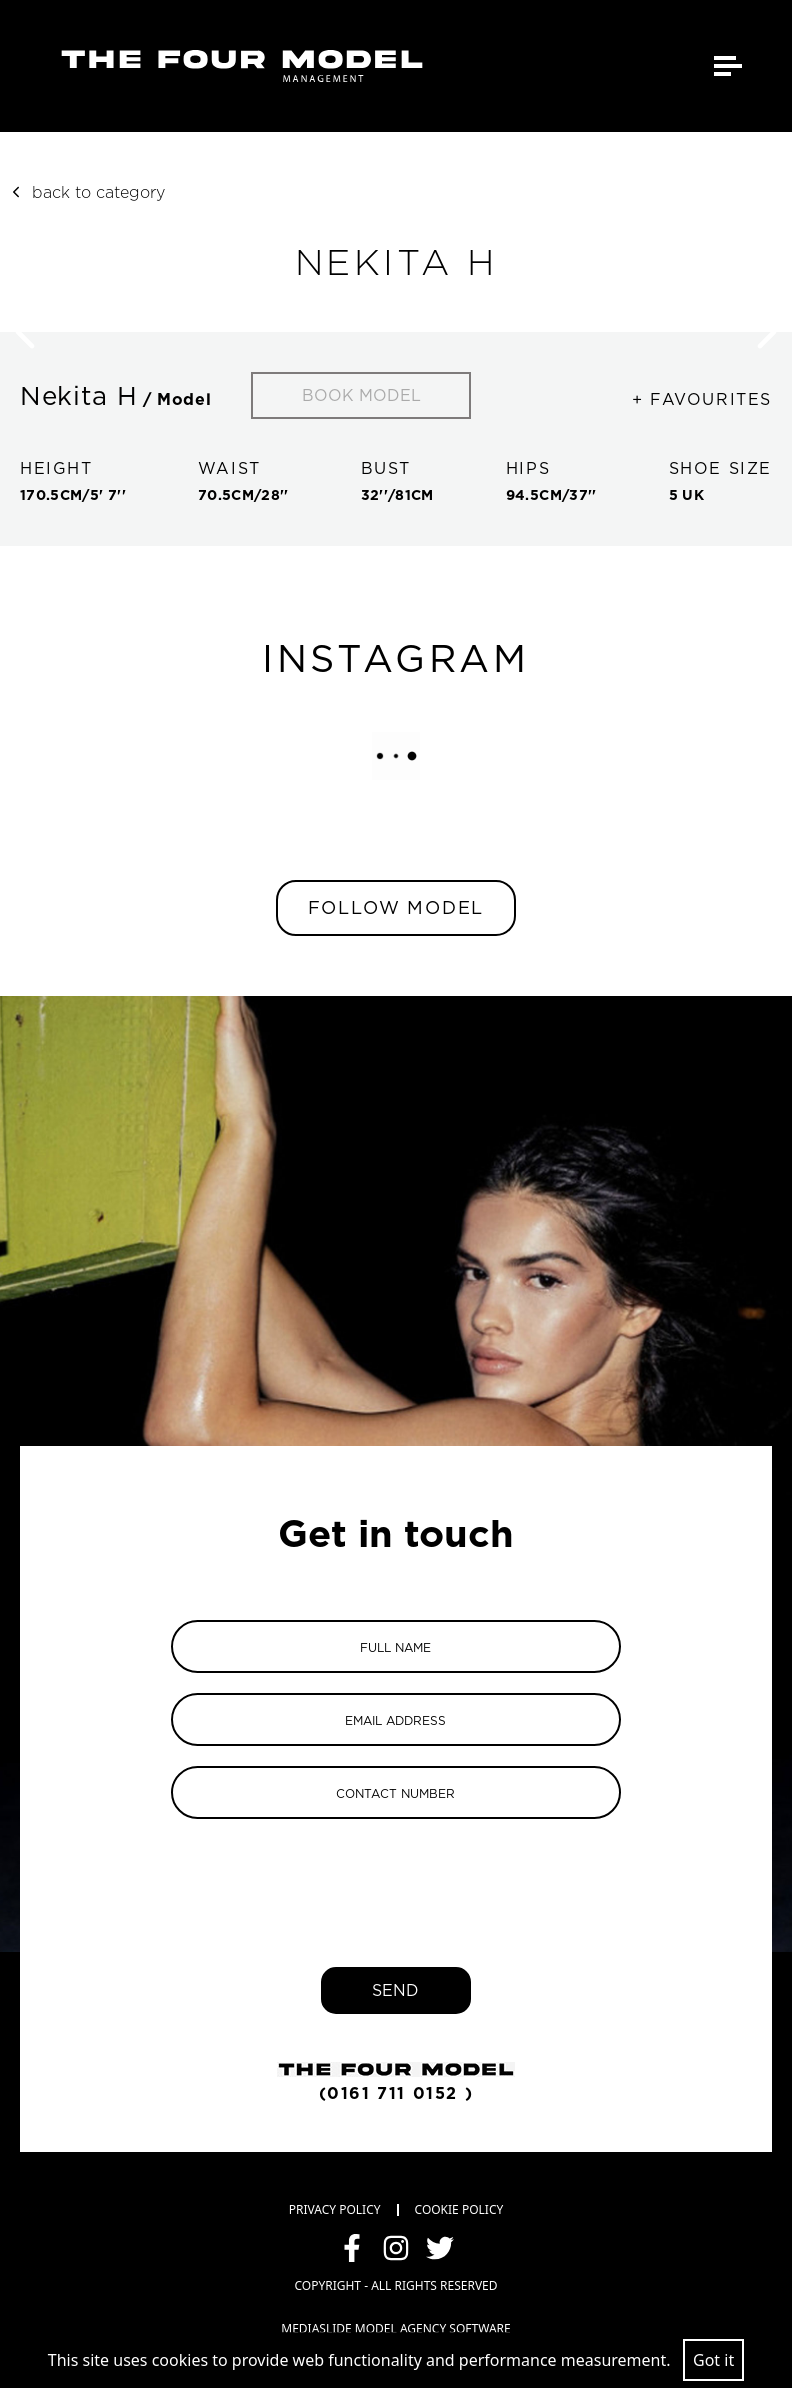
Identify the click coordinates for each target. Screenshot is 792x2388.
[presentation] (396, 1878)
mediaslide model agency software (395, 2328)
